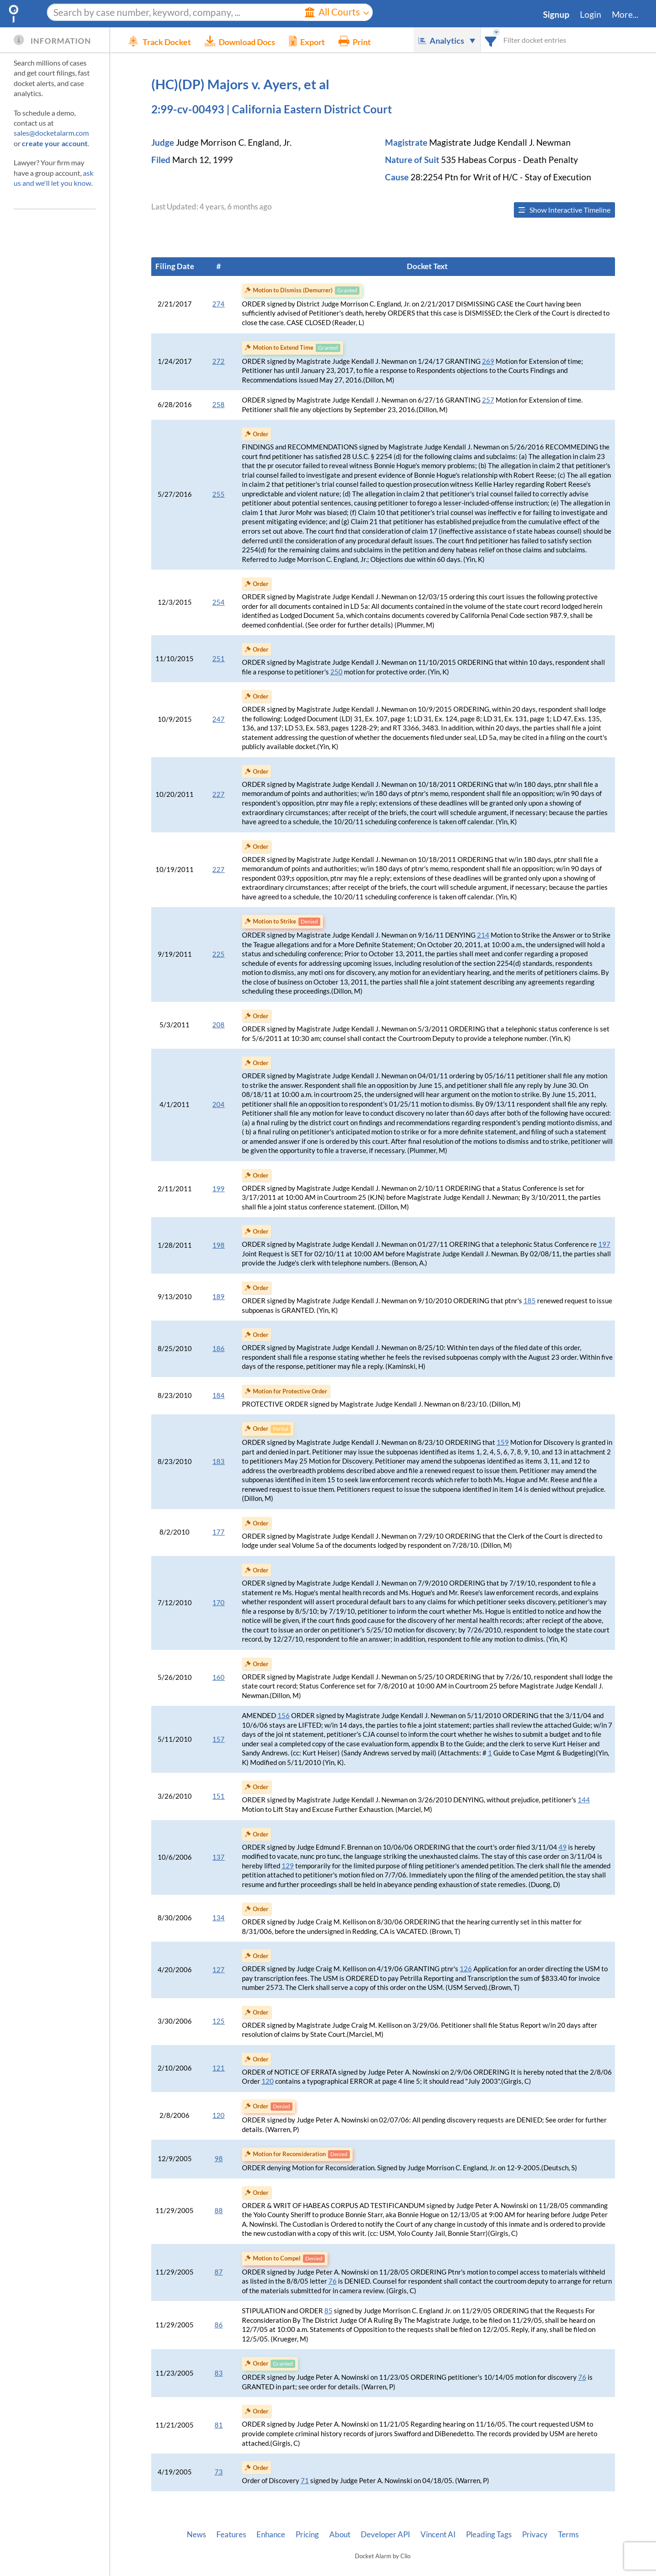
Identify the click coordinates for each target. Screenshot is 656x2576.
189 (218, 1297)
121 (218, 2068)
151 (218, 1796)
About (339, 2534)
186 (218, 1348)
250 (336, 672)
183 (218, 1461)
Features (231, 2534)
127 (218, 1970)
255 (218, 494)
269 (488, 361)
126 (466, 1969)
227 (218, 794)
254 (218, 602)
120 (267, 2081)
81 (219, 2425)
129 (288, 1866)
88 (219, 2210)
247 (218, 719)
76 (332, 2281)
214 (483, 935)
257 (488, 400)
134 (218, 1918)
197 (604, 1244)
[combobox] (491, 39)
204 (218, 1104)
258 (218, 404)
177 (218, 1532)
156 (283, 1715)
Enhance (270, 2534)
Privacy (535, 2534)
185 (529, 1301)
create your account (54, 143)
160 (218, 1677)
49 (563, 1847)
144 (584, 1800)
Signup (556, 15)
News (196, 2534)
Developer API (385, 2534)
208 (218, 1025)
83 (219, 2373)
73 (219, 2472)
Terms (568, 2534)
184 (218, 1395)
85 (328, 2311)
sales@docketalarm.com (51, 132)
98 (219, 2159)
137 (218, 1857)
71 (305, 2480)
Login (590, 15)
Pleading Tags (489, 2534)
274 (218, 304)
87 (219, 2272)
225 (218, 954)
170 (218, 1603)
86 (219, 2325)
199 (218, 1189)
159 (503, 1442)
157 (218, 1739)
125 (218, 2021)
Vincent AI (438, 2534)
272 (218, 361)
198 (218, 1245)
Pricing (307, 2534)
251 (218, 659)
